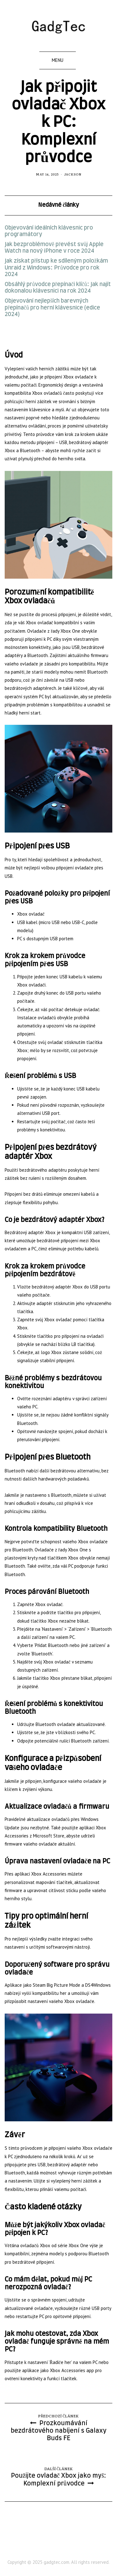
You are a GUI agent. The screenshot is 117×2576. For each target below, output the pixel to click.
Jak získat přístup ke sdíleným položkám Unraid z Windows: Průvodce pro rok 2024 (56, 267)
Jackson (72, 174)
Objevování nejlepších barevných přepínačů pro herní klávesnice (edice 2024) (52, 307)
